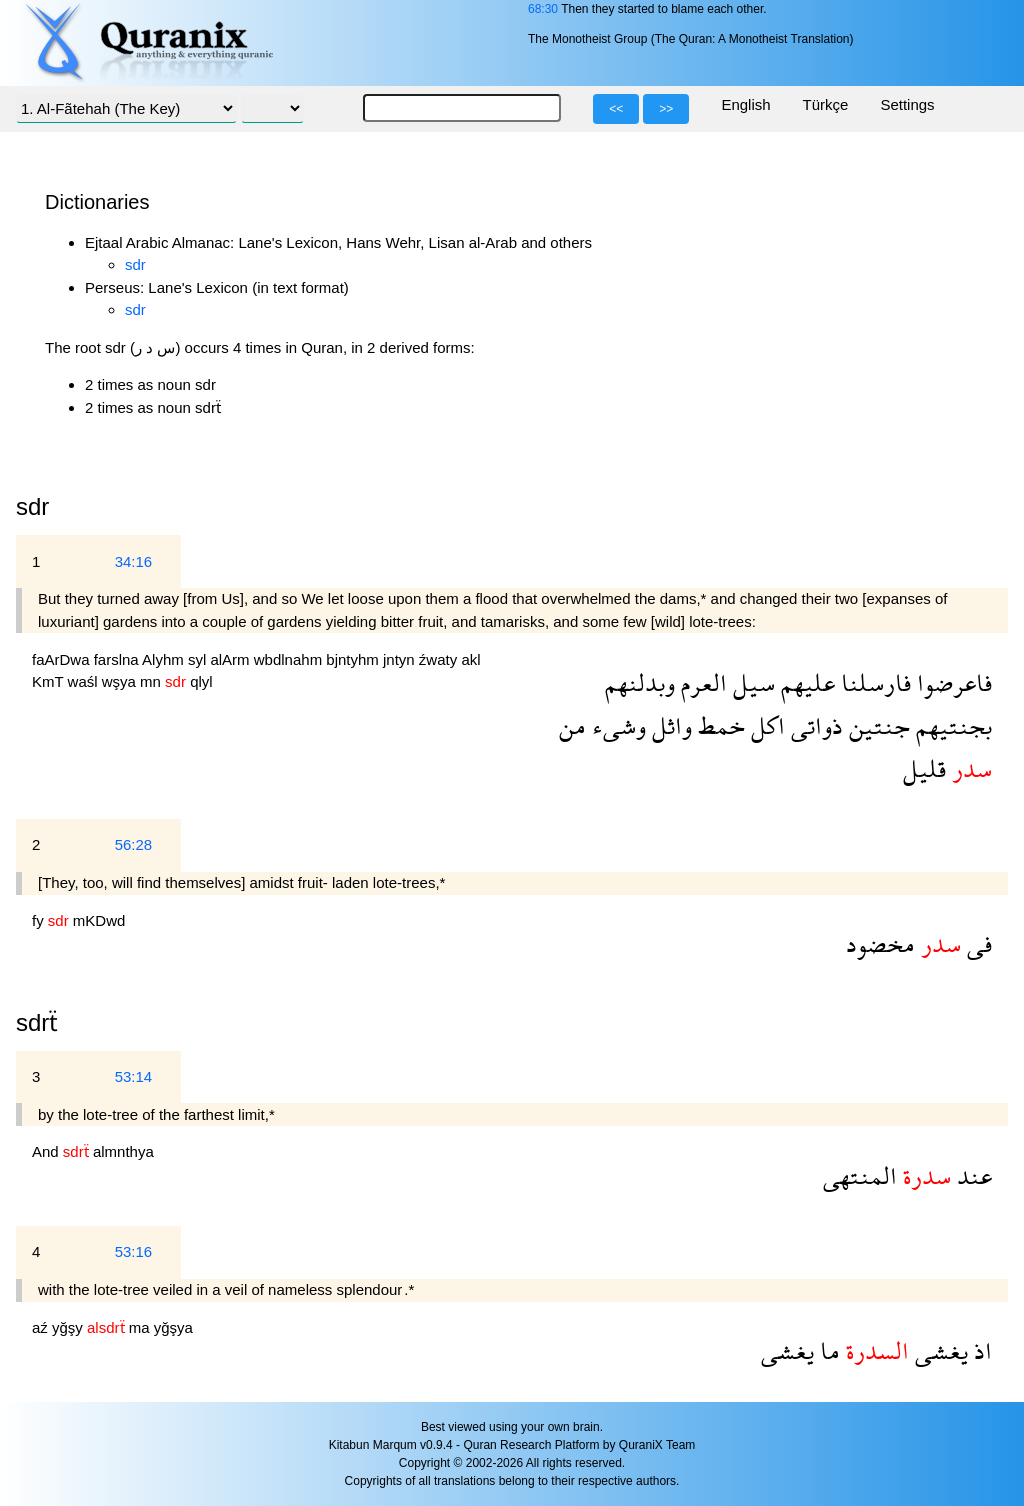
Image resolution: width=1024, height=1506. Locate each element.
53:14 (134, 1076)
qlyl (201, 681)
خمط (718, 725)
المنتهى (860, 1175)
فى (976, 943)
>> (666, 109)
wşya (121, 681)
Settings (907, 104)
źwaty (440, 659)
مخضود (880, 943)
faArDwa (63, 659)
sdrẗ (37, 1022)
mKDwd (99, 920)
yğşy (69, 1327)
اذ (980, 1350)
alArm (231, 659)
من (572, 725)
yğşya (173, 1327)
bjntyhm (354, 659)
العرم (701, 682)
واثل (669, 725)
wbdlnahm (290, 659)
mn (152, 681)
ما (827, 1350)
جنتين (876, 725)
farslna (118, 659)
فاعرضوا (951, 682)
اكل (765, 725)
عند (971, 1175)
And (47, 1151)
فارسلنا (873, 682)
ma (141, 1327)
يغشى (938, 1350)
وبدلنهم (640, 682)
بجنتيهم (951, 725)
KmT (50, 681)
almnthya (123, 1151)
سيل (751, 682)
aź (42, 1327)
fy (40, 920)
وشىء (616, 725)
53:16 (134, 1251)
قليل (924, 768)
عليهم (805, 682)
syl (199, 659)
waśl (85, 681)
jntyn (401, 659)
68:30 (543, 9)
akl (470, 659)
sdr (135, 264)
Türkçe (826, 104)
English (745, 104)
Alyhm (165, 659)
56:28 (134, 844)
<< (616, 109)
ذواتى (814, 725)
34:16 (134, 561)
